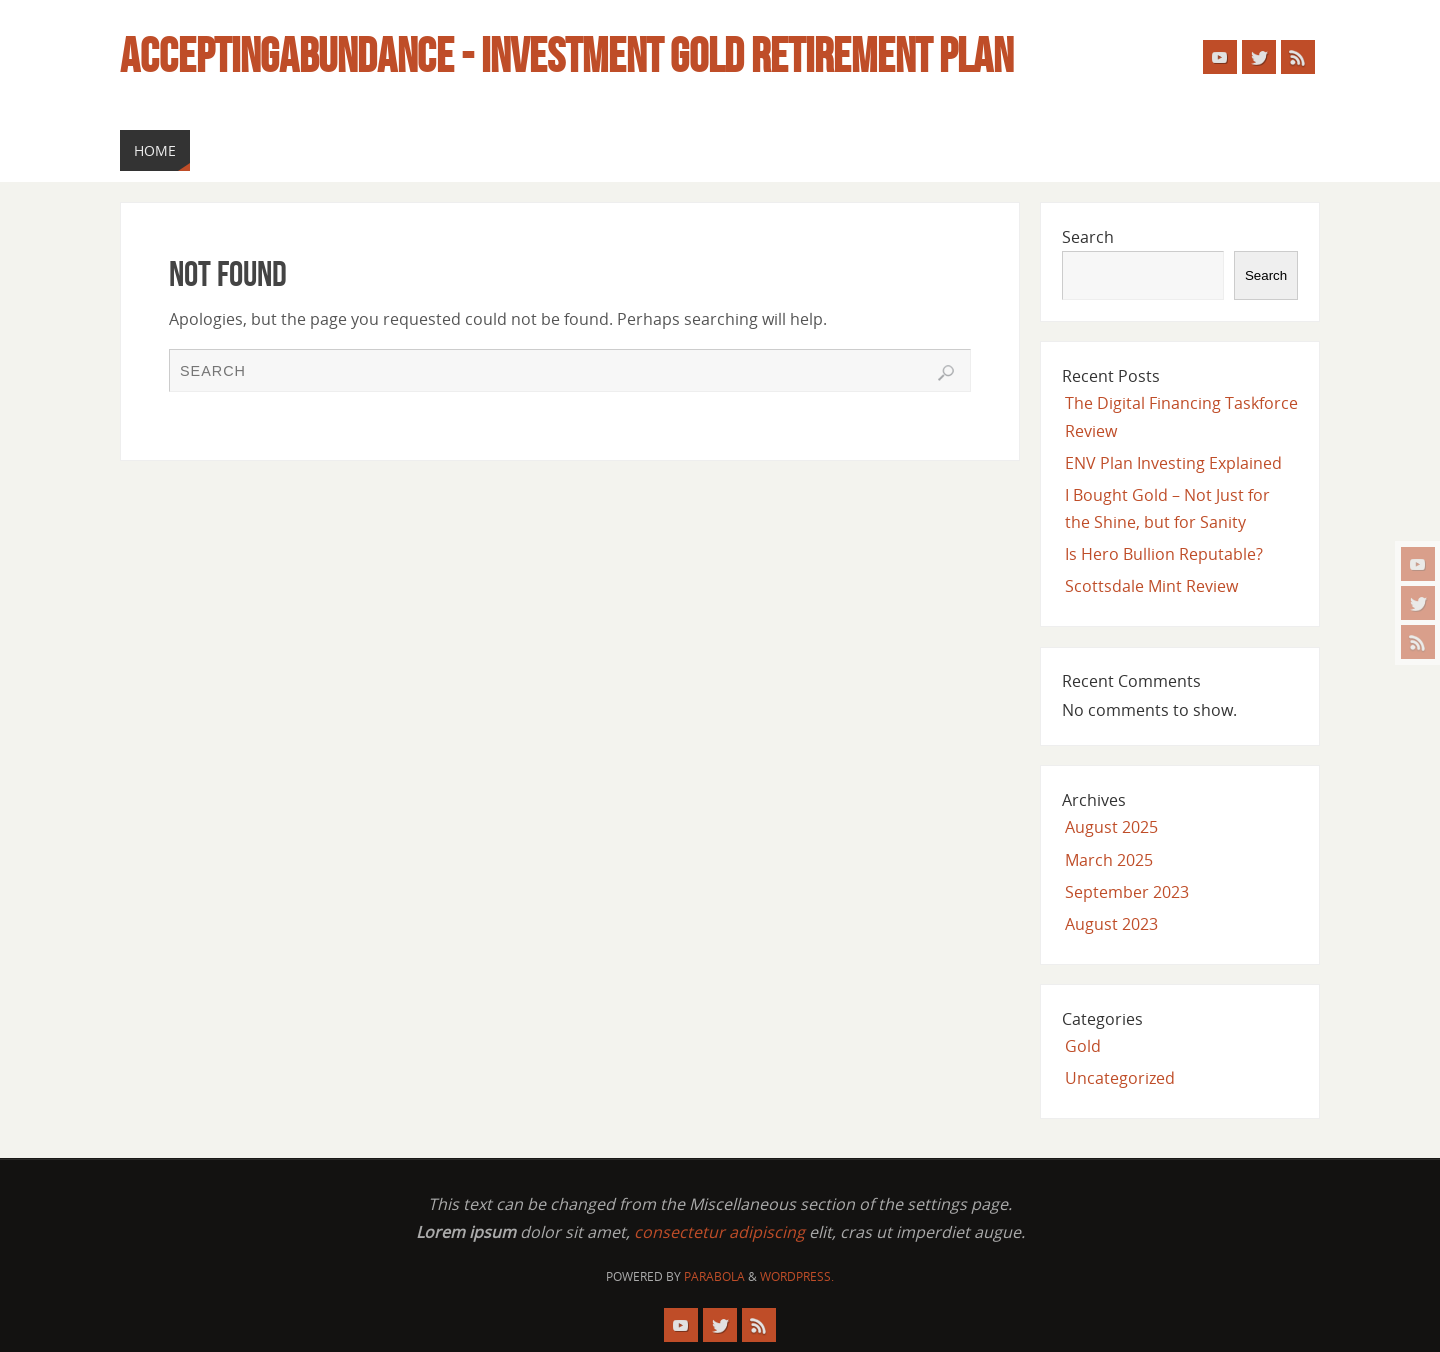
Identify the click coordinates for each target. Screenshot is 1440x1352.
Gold (1083, 1046)
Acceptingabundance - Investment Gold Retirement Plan (566, 56)
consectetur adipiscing (719, 1232)
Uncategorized (1120, 1078)
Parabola (714, 1276)
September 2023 (1127, 892)
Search (1088, 237)
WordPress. (797, 1276)
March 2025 (1109, 860)
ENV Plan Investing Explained (1173, 463)
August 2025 (1111, 827)
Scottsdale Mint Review (1151, 586)
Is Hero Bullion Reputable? (1164, 554)
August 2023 (1111, 924)
